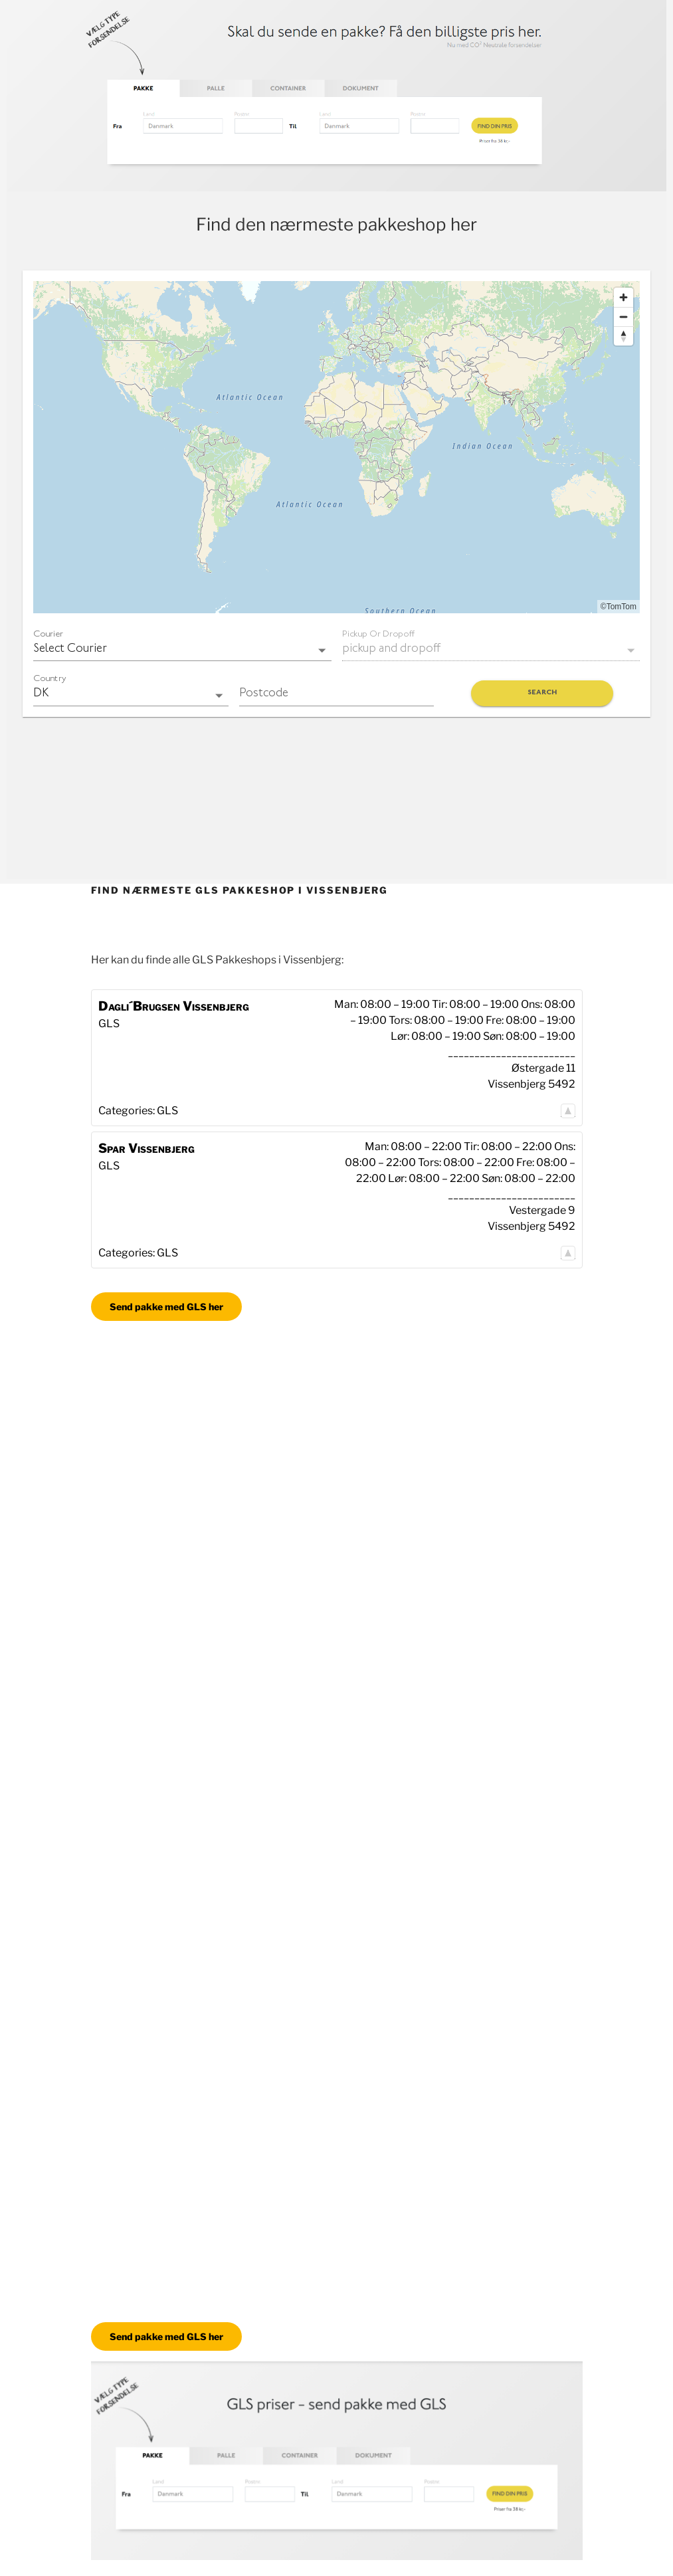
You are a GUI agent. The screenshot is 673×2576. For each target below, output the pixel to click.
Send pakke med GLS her (166, 1306)
